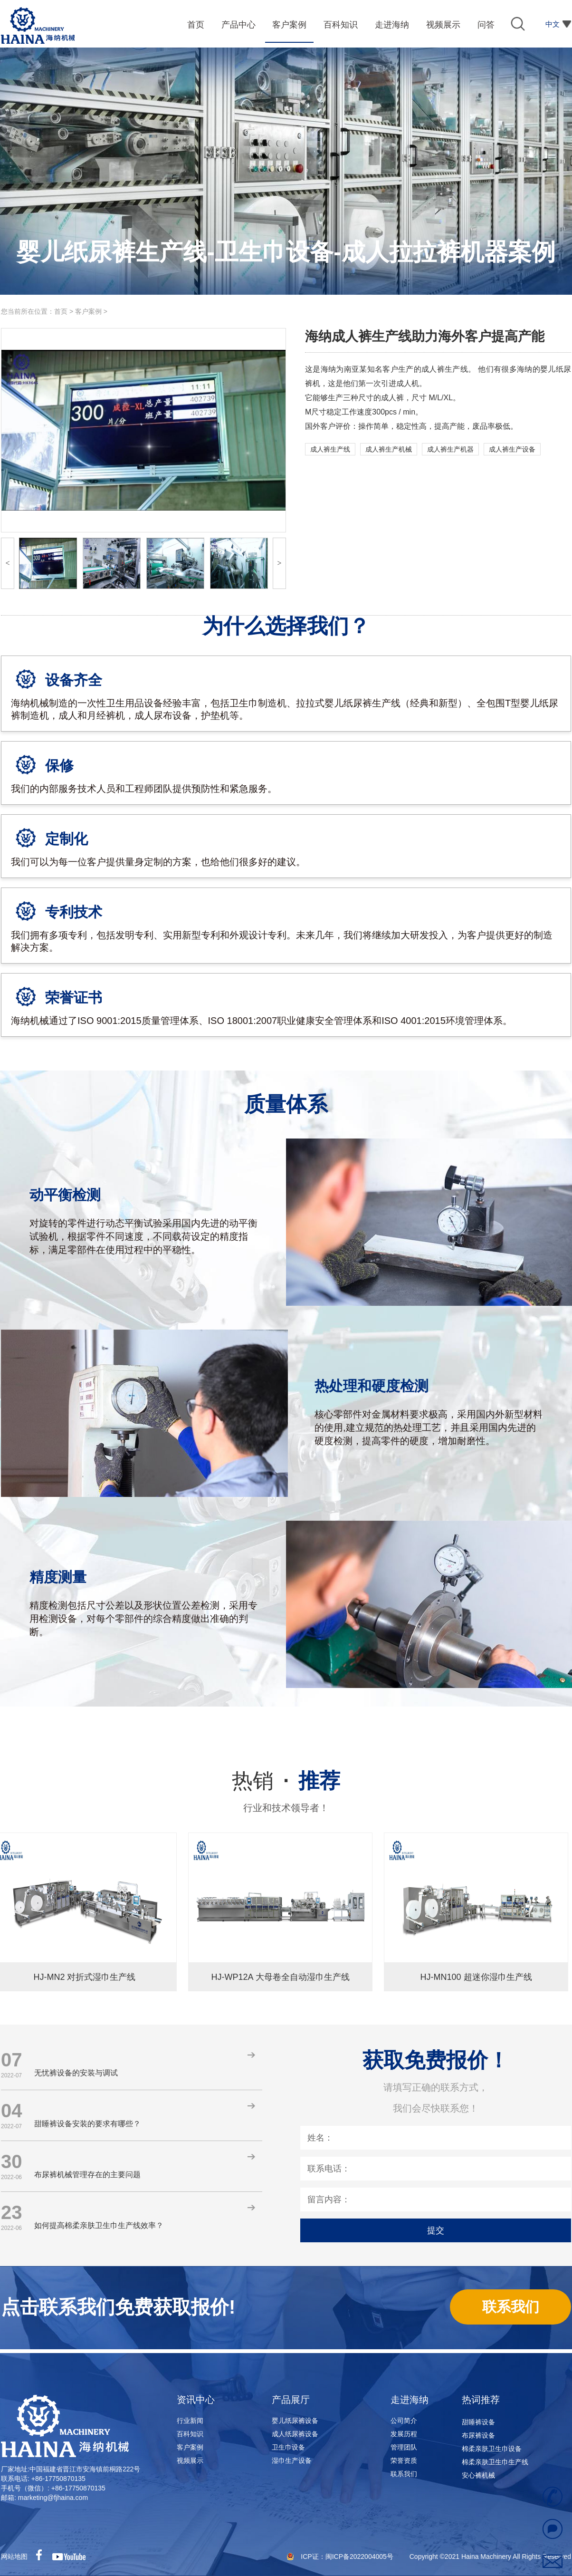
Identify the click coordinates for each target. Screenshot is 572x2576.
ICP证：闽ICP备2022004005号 (348, 2556)
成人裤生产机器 (450, 449)
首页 (60, 311)
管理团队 (404, 2447)
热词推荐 (481, 2399)
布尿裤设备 (478, 2439)
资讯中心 (196, 2399)
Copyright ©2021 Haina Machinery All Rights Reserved (490, 2556)
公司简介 (404, 2420)
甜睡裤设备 (478, 2426)
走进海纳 (410, 2399)
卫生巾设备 (288, 2447)
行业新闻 (190, 2420)
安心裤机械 (478, 2479)
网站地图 (14, 2556)
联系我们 (404, 2474)
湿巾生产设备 (292, 2460)
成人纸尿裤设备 (295, 2434)
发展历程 (404, 2434)
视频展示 (190, 2460)
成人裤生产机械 (388, 449)
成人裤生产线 (330, 449)
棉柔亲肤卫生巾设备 (492, 2453)
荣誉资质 (404, 2460)
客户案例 (88, 311)
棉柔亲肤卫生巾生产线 (495, 2466)
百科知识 (190, 2434)
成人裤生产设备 (512, 449)
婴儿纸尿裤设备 (295, 2420)
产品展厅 (291, 2399)
